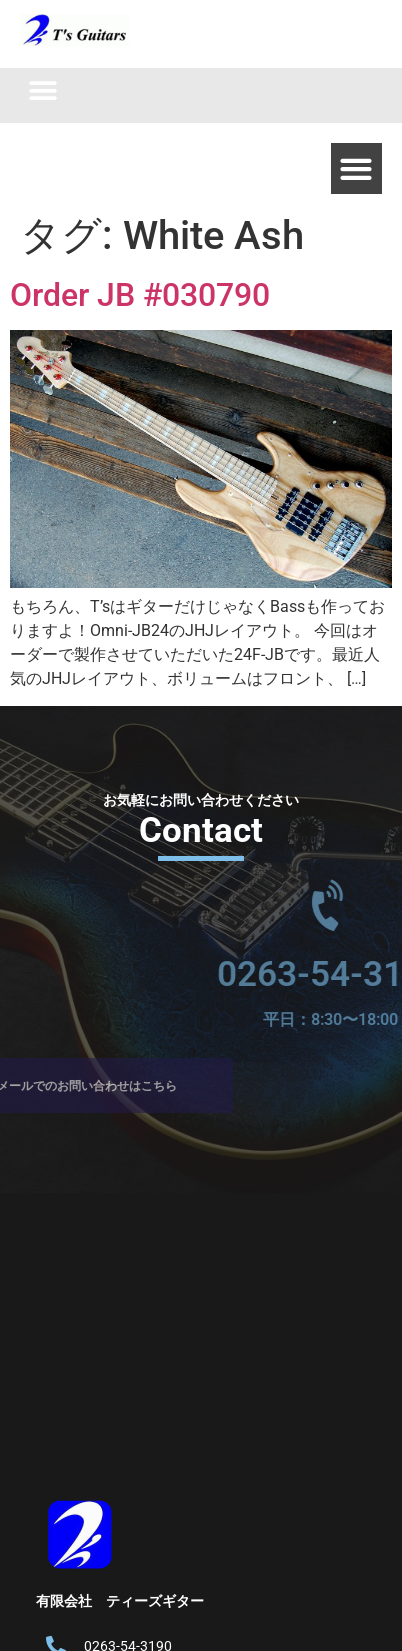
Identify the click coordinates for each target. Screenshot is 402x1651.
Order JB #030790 (140, 295)
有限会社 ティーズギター (120, 1601)
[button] (42, 90)
